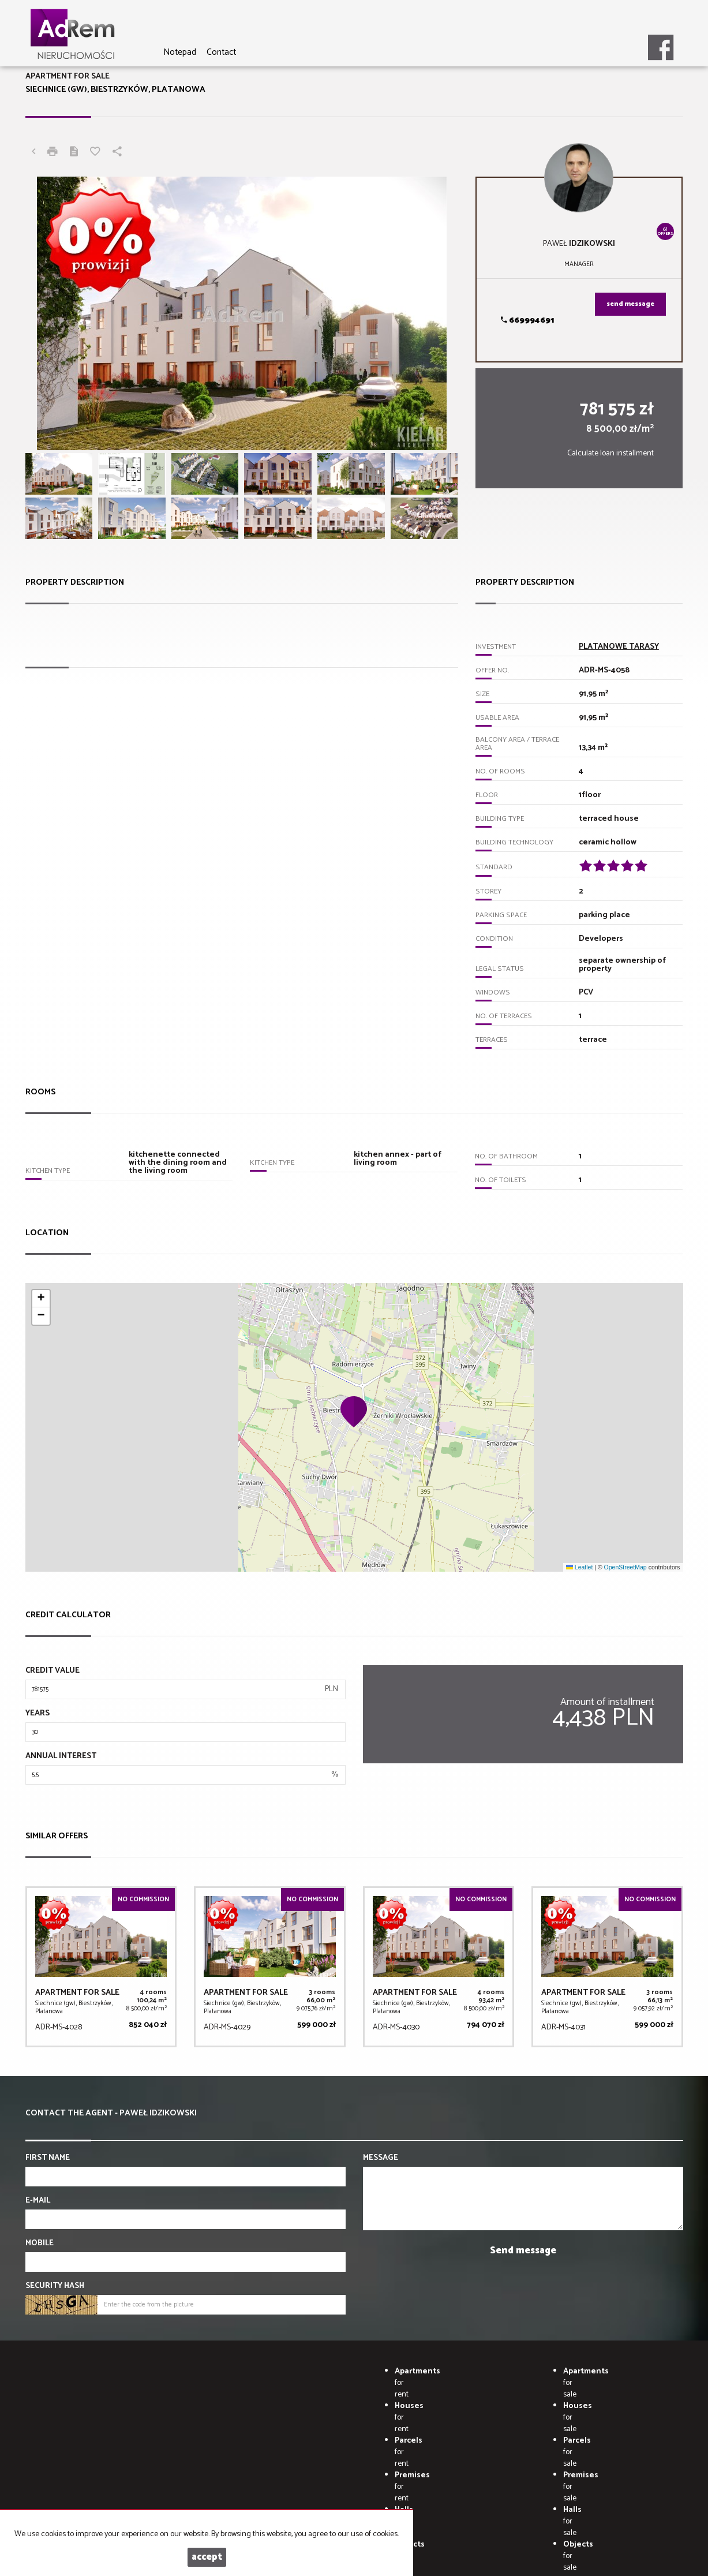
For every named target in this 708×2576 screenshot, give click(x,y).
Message (380, 2158)
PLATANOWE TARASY (619, 646)
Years (37, 1713)
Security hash (54, 2286)
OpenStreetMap (625, 1567)
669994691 (527, 320)
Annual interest (60, 1756)
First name (47, 2158)
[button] (354, 1411)
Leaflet (579, 1567)
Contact (221, 52)
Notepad (179, 52)
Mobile (39, 2243)
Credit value (52, 1671)
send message (630, 304)
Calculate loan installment (610, 453)
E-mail (37, 2201)
